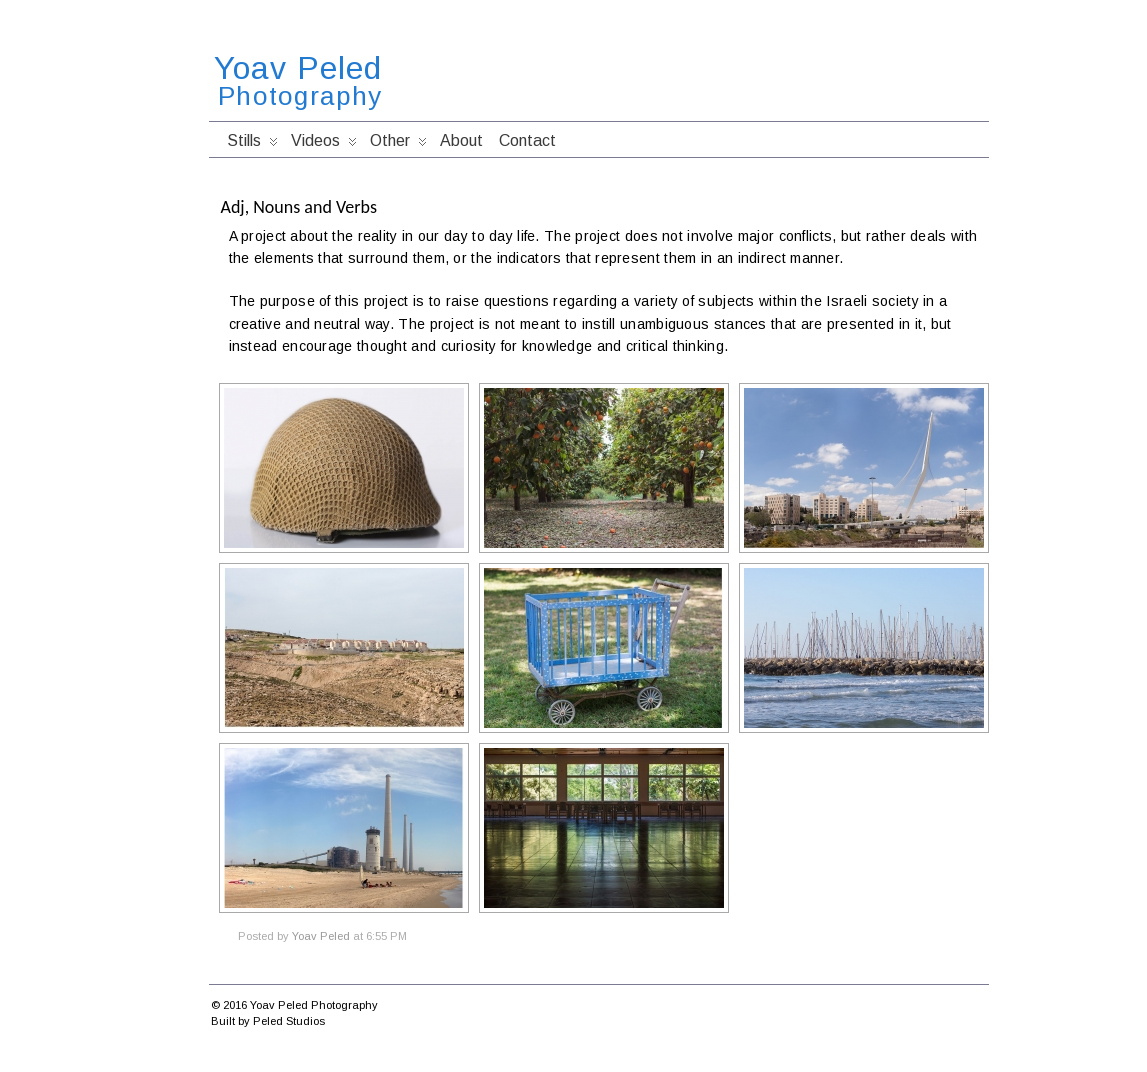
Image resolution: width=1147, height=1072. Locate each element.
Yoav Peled (298, 68)
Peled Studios (289, 1021)
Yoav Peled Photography (314, 1005)
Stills (252, 145)
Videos (324, 145)
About (461, 140)
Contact (527, 140)
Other (398, 145)
